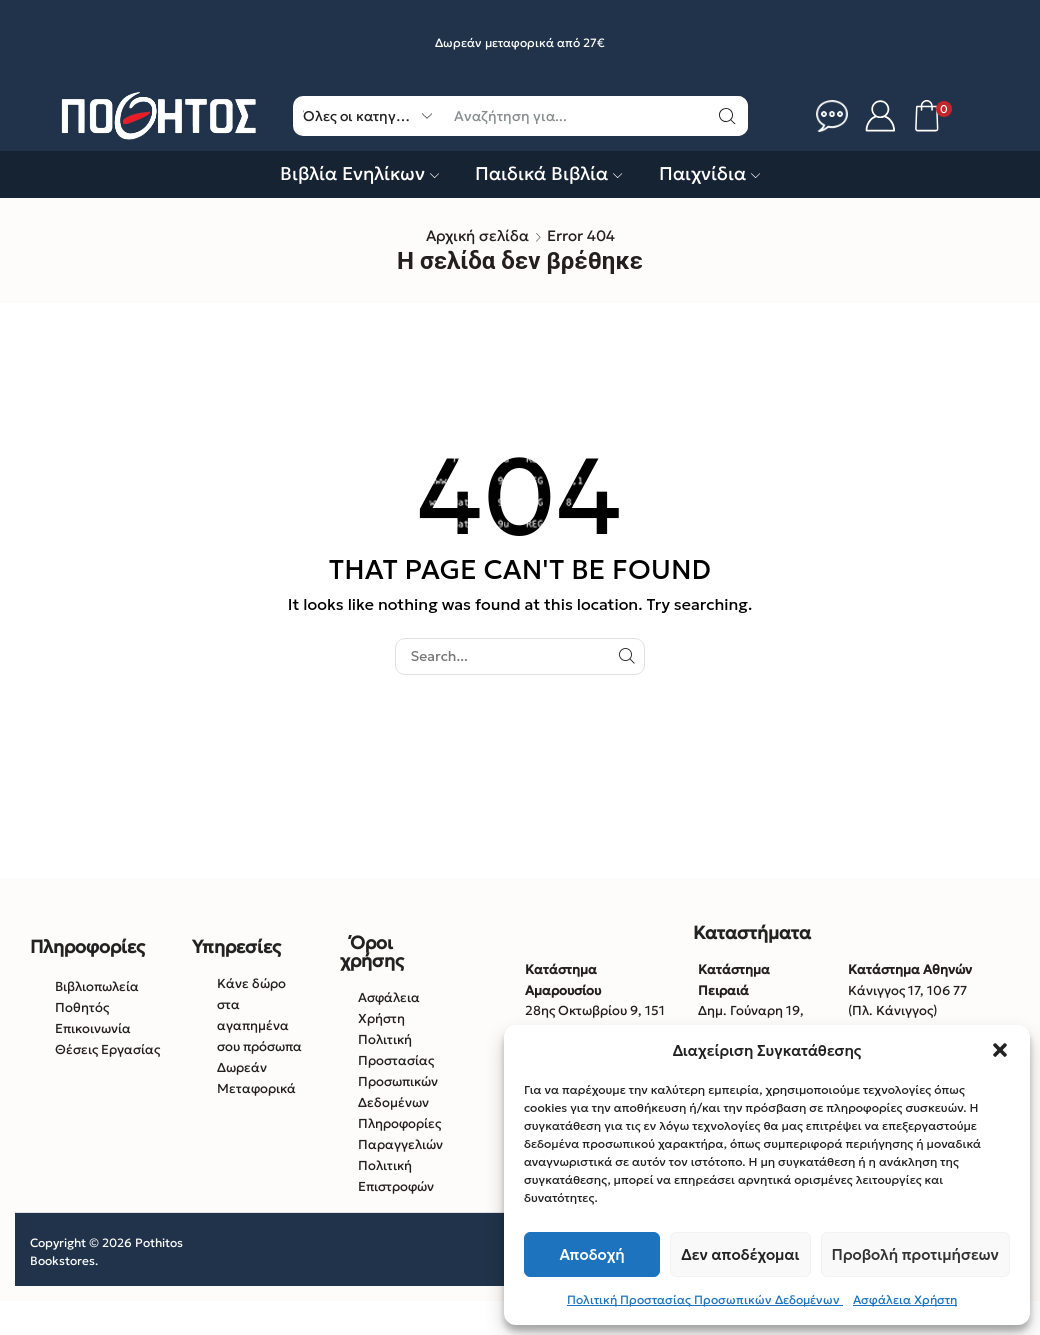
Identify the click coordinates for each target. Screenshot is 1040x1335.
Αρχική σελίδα (477, 235)
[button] (1000, 1050)
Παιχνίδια (709, 173)
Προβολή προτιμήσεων (915, 1254)
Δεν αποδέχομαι (740, 1254)
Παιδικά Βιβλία (548, 173)
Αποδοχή (592, 1254)
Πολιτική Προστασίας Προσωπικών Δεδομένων (705, 1299)
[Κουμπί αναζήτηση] (728, 116)
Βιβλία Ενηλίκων (359, 173)
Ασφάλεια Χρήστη (905, 1299)
